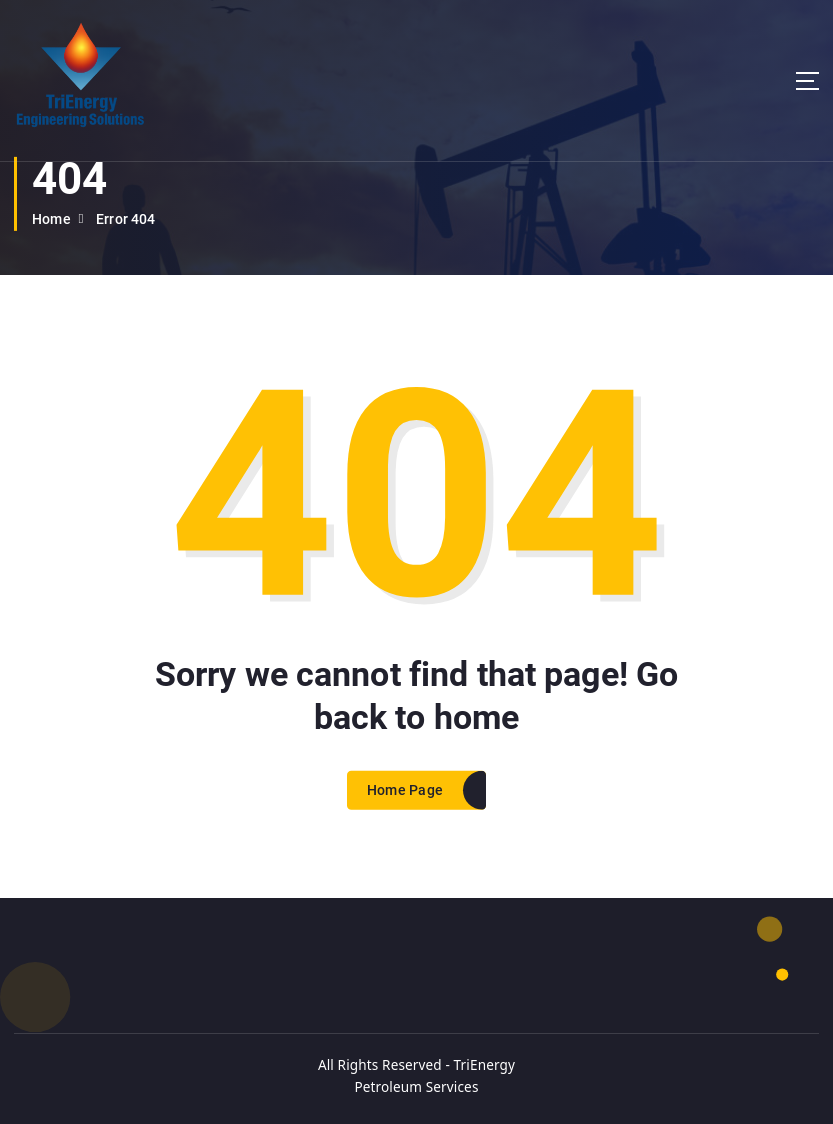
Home (51, 219)
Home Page (405, 810)
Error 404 (125, 219)
